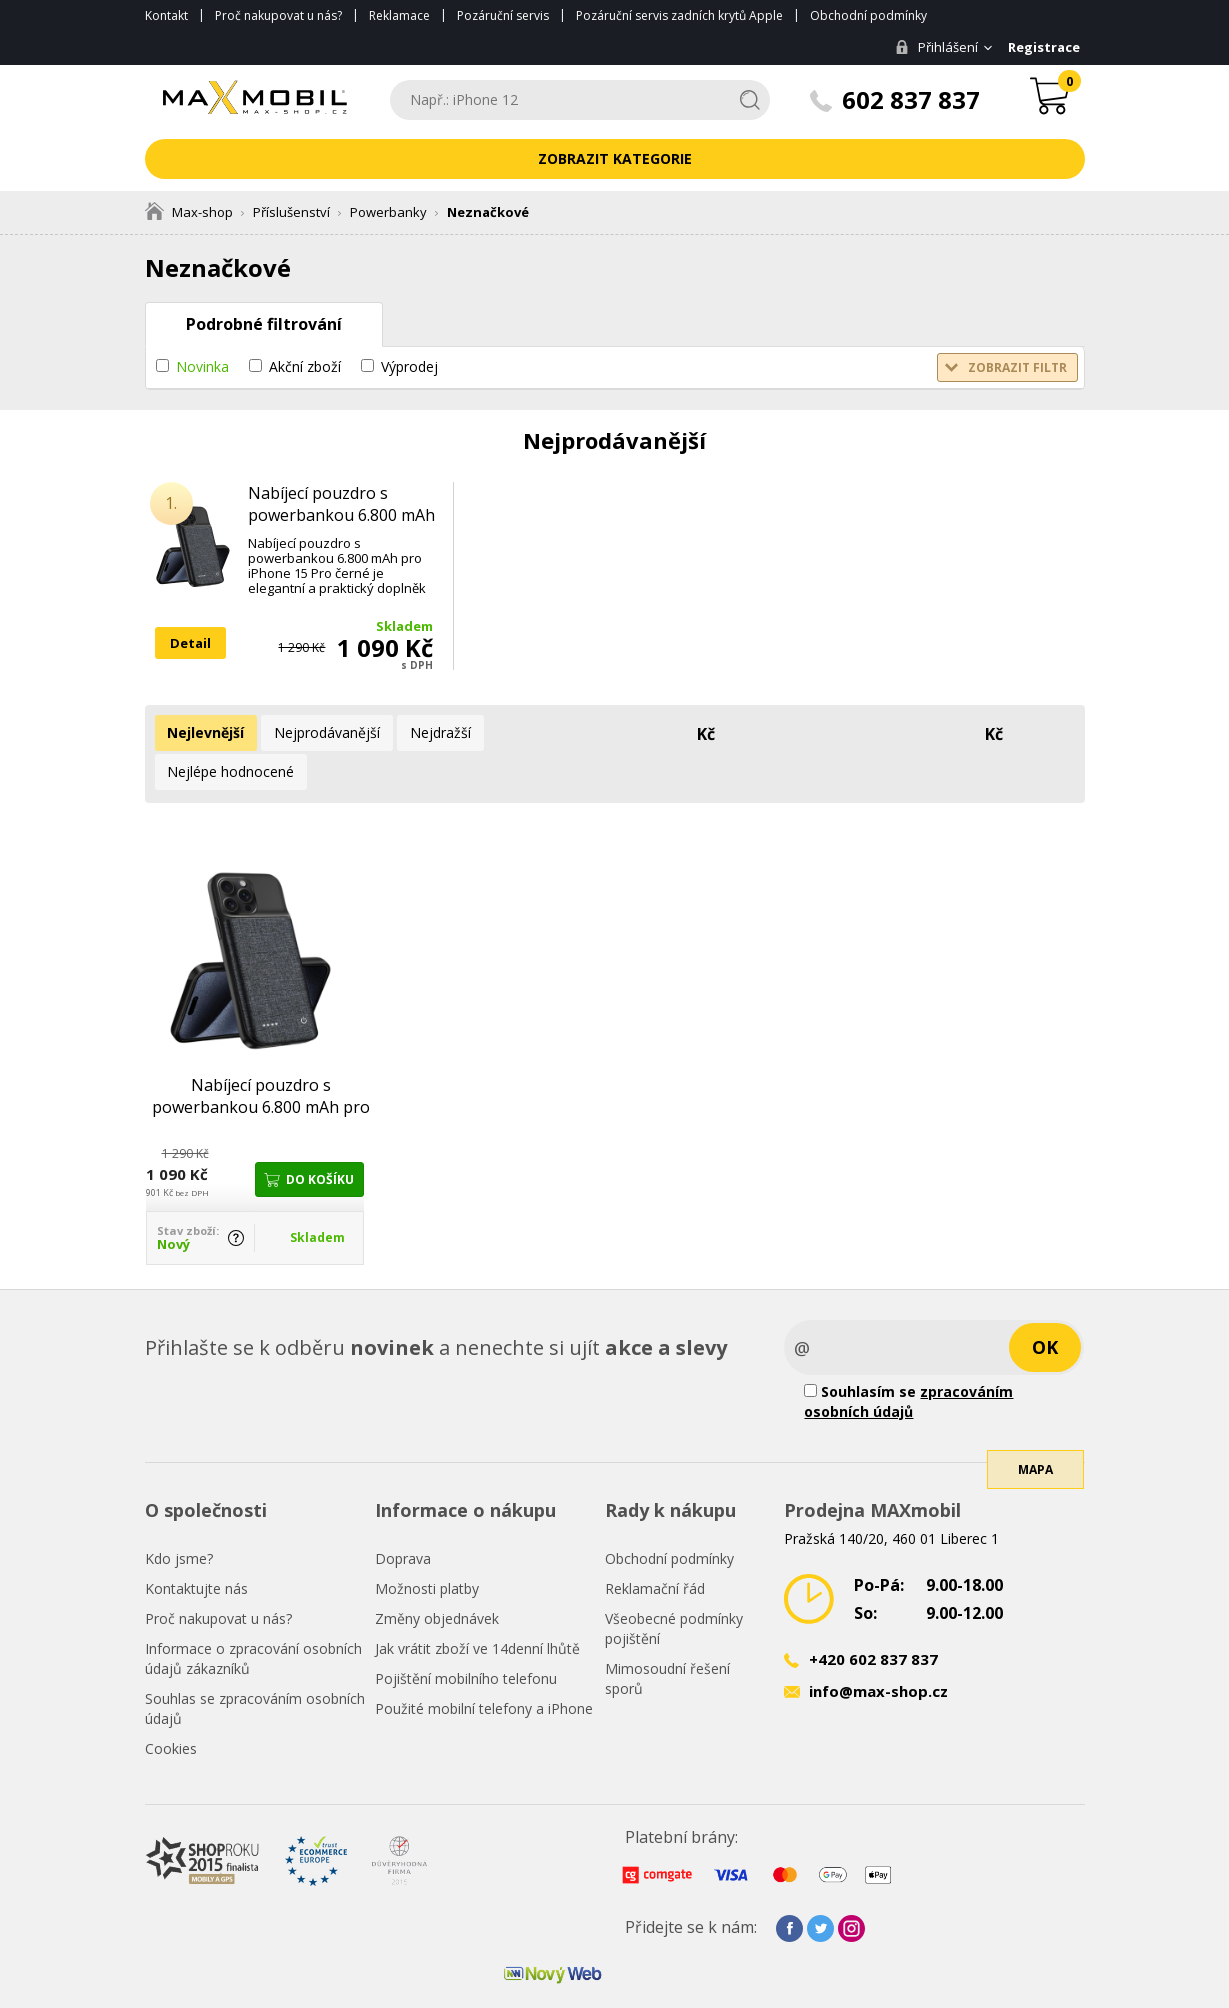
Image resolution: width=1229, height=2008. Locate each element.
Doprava (403, 1516)
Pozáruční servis (503, 15)
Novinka (202, 366)
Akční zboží (305, 366)
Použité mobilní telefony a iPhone (484, 1666)
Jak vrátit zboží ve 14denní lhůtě (477, 1606)
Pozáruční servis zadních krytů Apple (679, 15)
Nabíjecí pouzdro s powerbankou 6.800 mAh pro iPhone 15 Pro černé (341, 515)
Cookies (171, 1706)
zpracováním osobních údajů (908, 1359)
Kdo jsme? (179, 1516)
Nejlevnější (203, 732)
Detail (190, 643)
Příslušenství (291, 212)
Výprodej (409, 366)
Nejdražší (426, 732)
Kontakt (166, 15)
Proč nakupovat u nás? (278, 15)
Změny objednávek (437, 1576)
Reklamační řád (655, 1546)
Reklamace (399, 15)
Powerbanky (388, 212)
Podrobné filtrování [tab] (264, 324)
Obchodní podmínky (868, 15)
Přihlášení (931, 47)
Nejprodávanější (319, 732)
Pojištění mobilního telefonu (466, 1636)
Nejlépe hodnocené (544, 732)
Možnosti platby (427, 1546)
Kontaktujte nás (196, 1546)
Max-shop (189, 212)
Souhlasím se (908, 1359)
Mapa (1035, 1450)
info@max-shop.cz (878, 1649)
